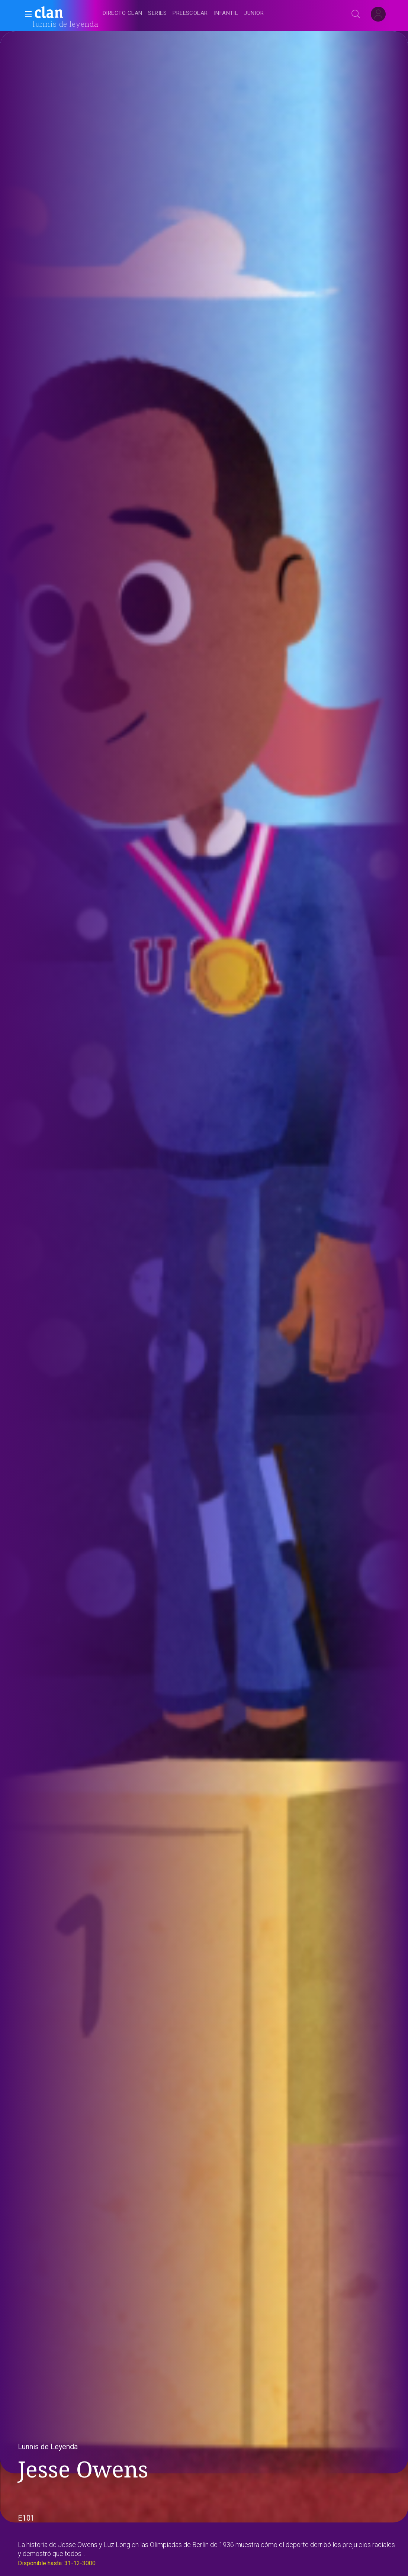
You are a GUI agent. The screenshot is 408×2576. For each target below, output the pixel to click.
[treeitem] (122, 13)
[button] (26, 14)
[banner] (67, 13)
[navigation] (212, 13)
